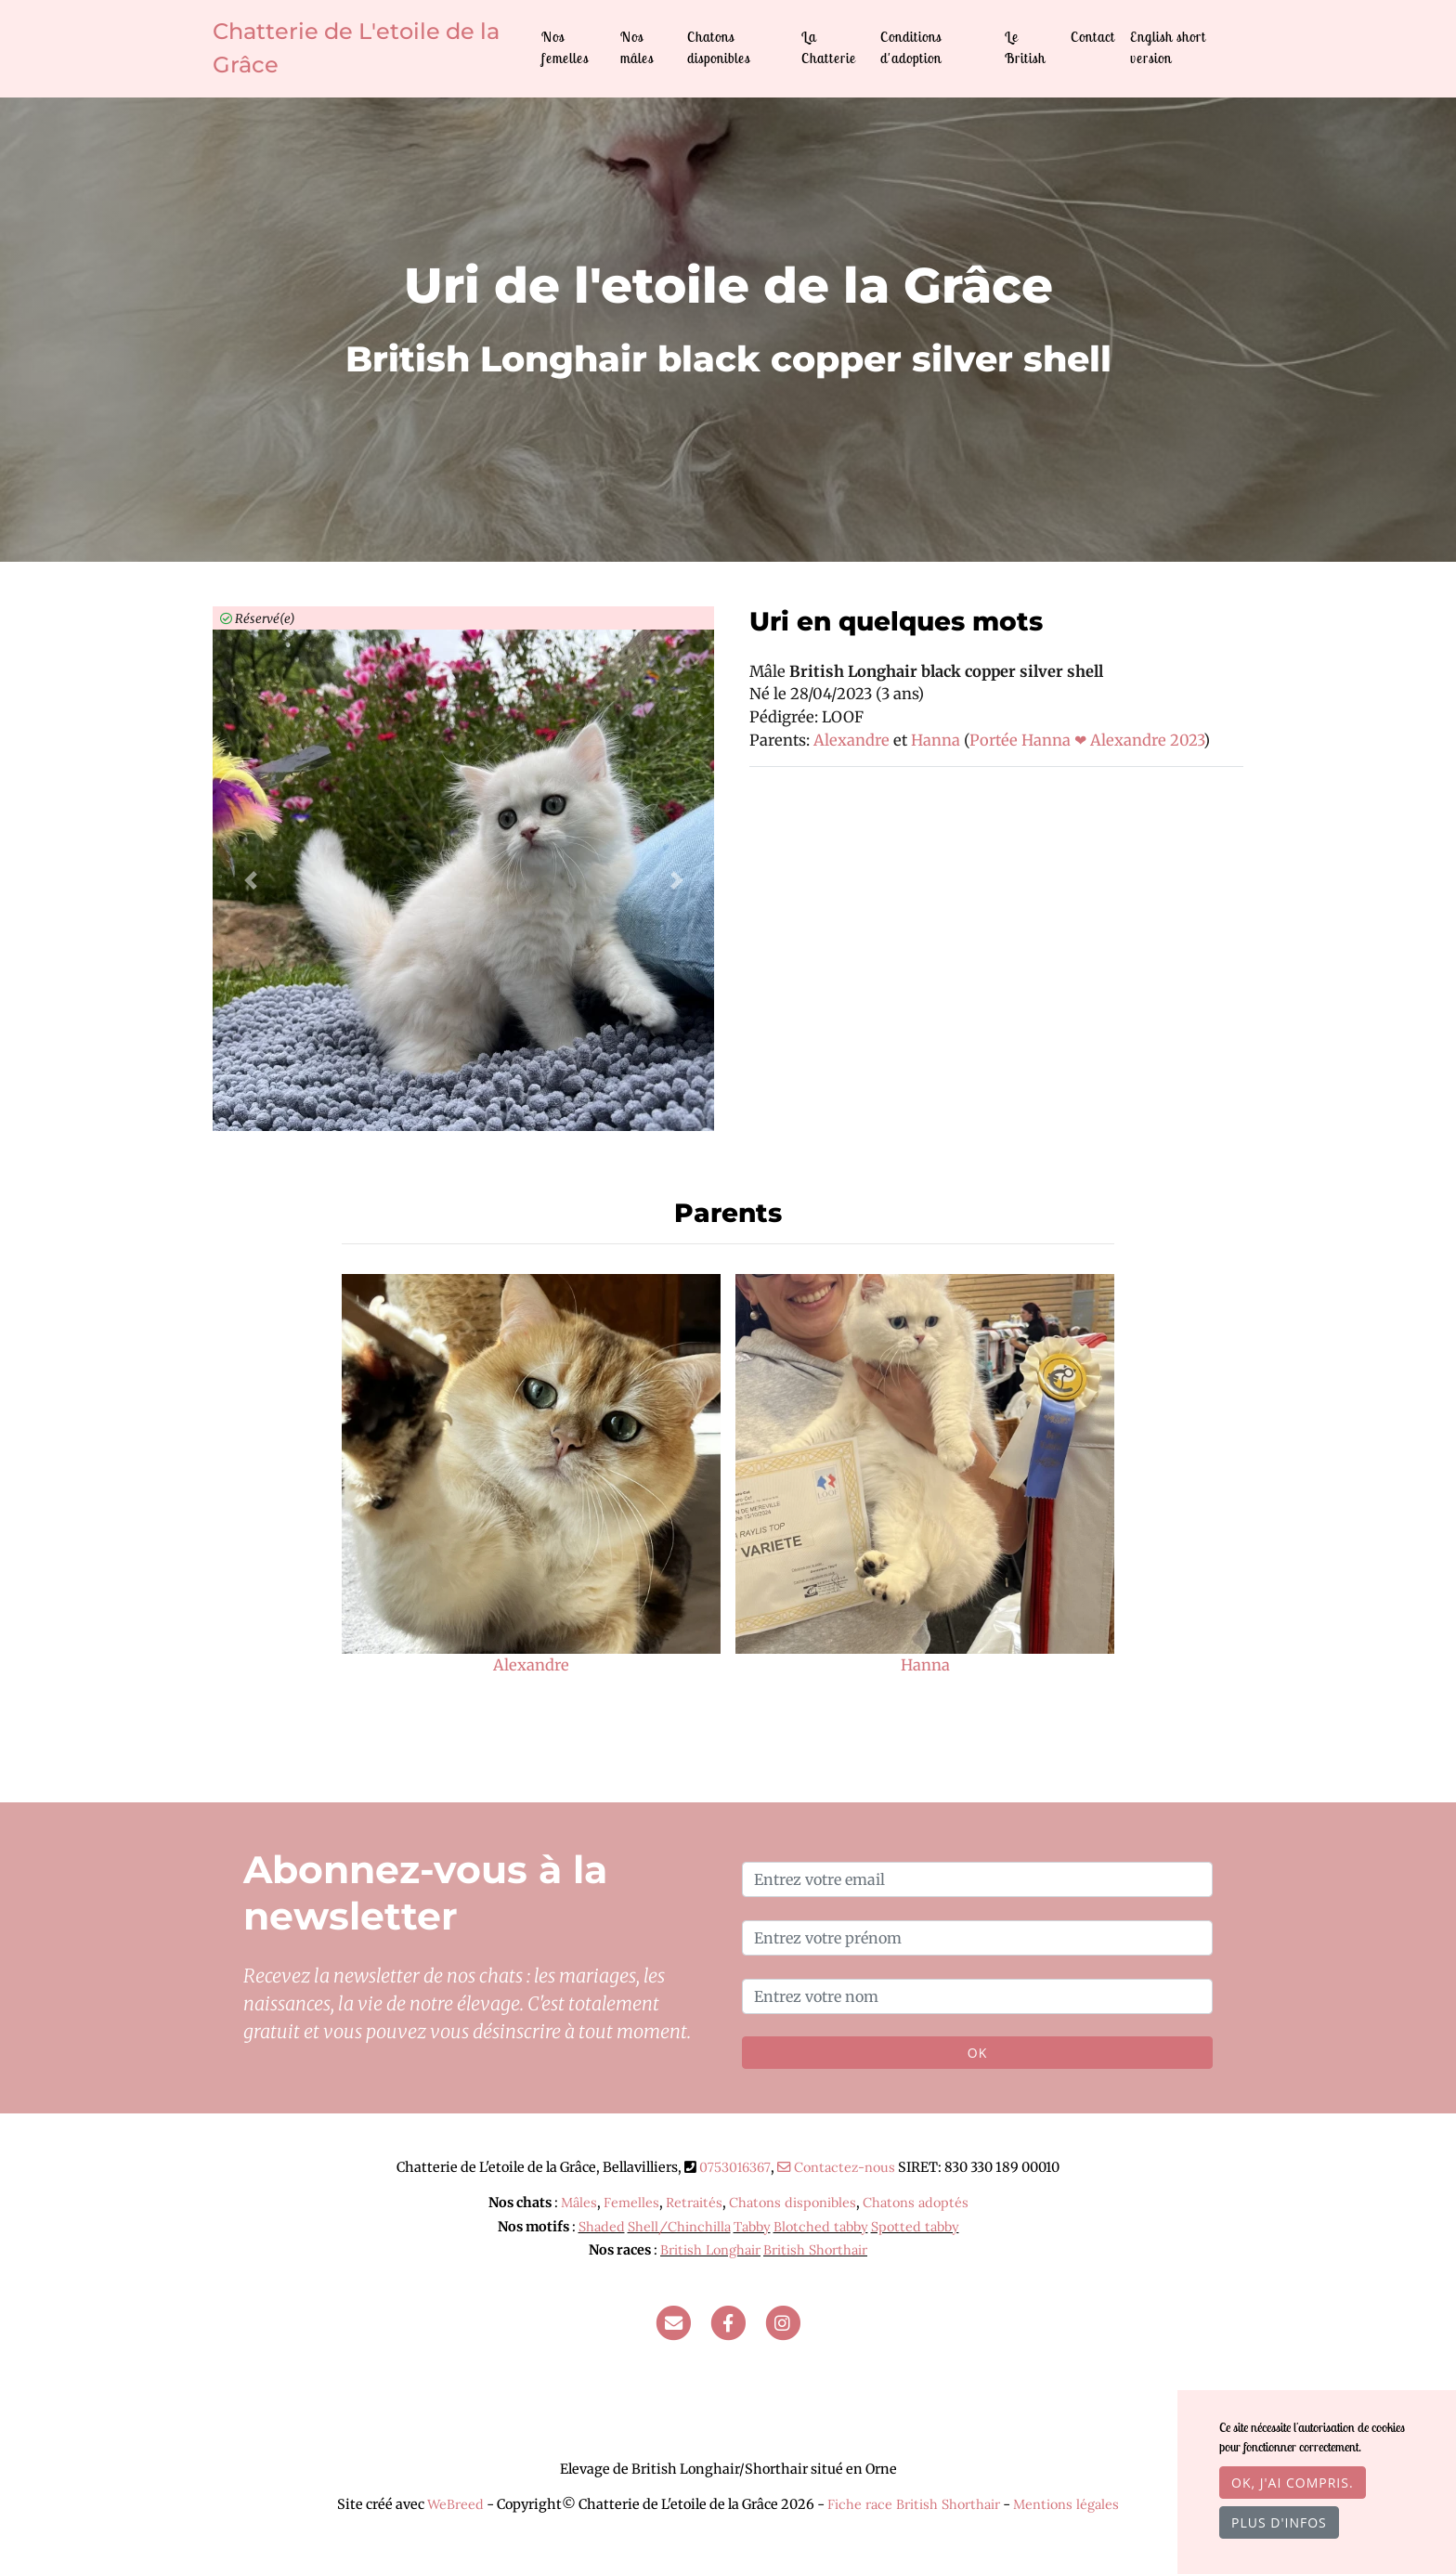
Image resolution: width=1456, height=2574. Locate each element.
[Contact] (673, 2322)
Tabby (752, 2226)
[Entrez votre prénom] (977, 1938)
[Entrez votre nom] (977, 1996)
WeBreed (455, 2504)
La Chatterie (828, 47)
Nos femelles (565, 47)
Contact (1093, 37)
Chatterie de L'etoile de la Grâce (356, 48)
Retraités (694, 2202)
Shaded (601, 2226)
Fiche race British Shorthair (913, 2504)
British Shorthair (815, 2250)
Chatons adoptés (915, 2202)
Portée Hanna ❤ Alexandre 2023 (1086, 740)
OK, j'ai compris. (1292, 2482)
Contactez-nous (836, 2167)
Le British (1025, 47)
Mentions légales (1066, 2504)
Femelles (631, 2202)
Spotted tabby (915, 2226)
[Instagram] (782, 2322)
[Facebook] (728, 2322)
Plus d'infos (1279, 2522)
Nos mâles (637, 47)
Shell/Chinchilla (679, 2226)
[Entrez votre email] (977, 1879)
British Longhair (710, 2250)
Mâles (579, 2202)
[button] (250, 880)
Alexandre (853, 740)
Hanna (937, 740)
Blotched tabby (821, 2226)
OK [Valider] (977, 2052)
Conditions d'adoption (911, 47)
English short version (1168, 47)
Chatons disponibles (718, 47)
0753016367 (735, 2167)
